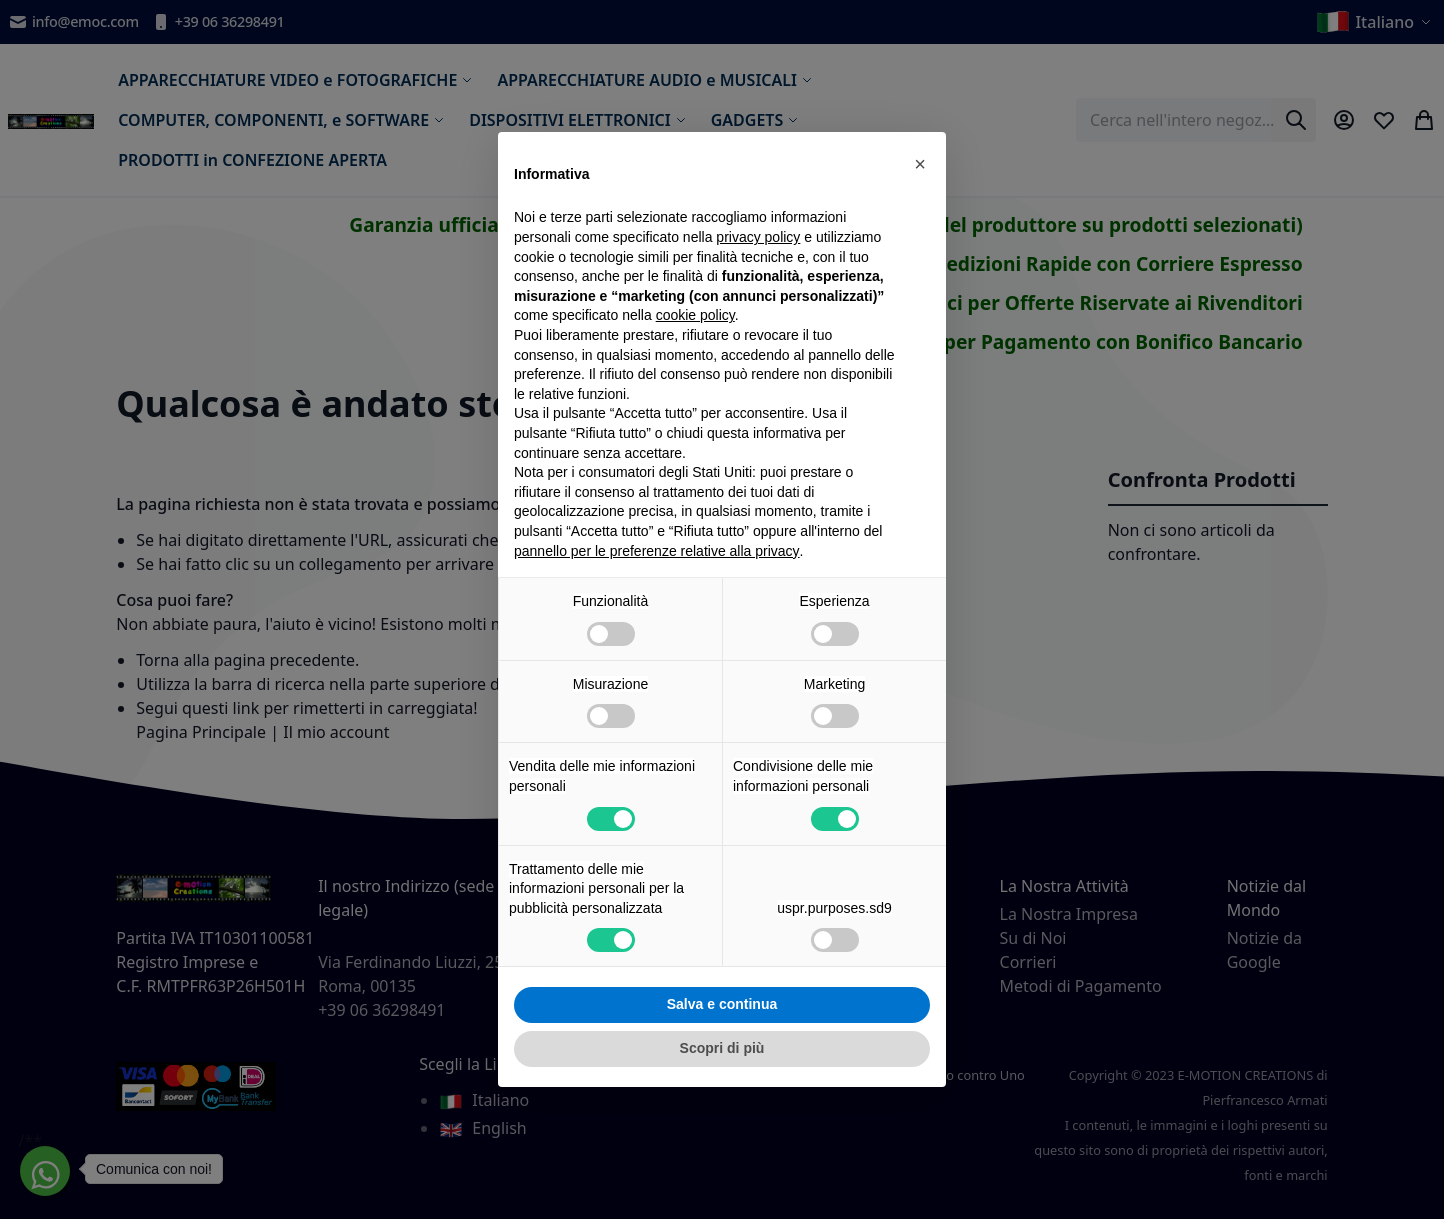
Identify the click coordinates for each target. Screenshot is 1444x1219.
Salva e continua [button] (722, 1004)
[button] (920, 164)
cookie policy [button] (695, 315)
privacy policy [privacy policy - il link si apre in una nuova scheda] (758, 237)
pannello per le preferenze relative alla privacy (657, 551)
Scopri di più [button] (722, 1048)
